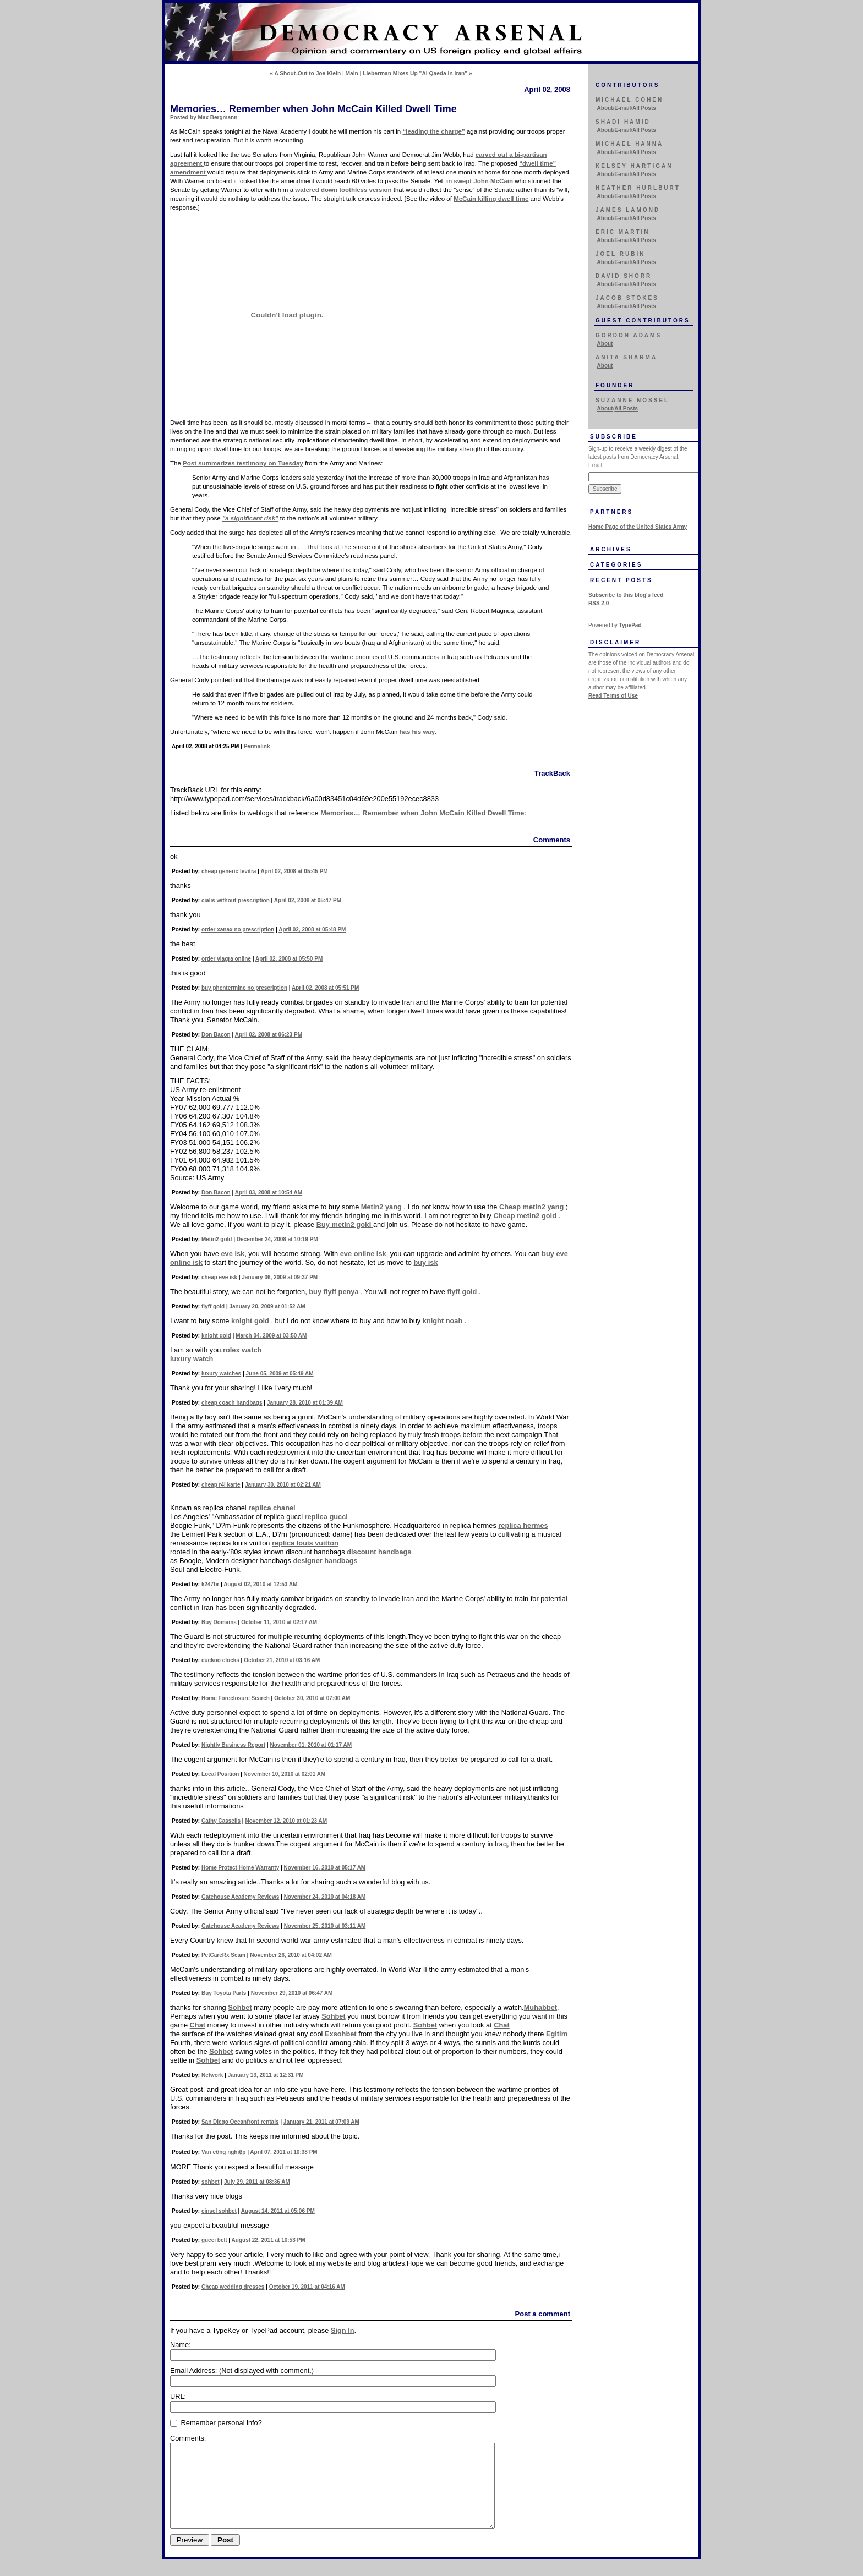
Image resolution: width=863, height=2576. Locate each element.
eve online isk (363, 1253)
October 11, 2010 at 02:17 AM (279, 1622)
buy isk (425, 1262)
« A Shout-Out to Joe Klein (305, 73)
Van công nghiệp (223, 2152)
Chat (197, 2025)
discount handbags (379, 1552)
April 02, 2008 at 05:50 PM (289, 959)
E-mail (622, 108)
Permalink (257, 746)
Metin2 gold (216, 1239)
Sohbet (240, 2007)
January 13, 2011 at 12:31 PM (266, 2075)
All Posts (644, 108)
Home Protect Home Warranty (240, 1868)
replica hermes (523, 1525)
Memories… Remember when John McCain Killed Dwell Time (422, 813)
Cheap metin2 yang (532, 1207)
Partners (611, 512)
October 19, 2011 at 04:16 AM (307, 2287)
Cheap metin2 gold (525, 1216)
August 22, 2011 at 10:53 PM (268, 2240)
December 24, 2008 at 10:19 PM (277, 1239)
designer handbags (325, 1560)
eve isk (232, 1253)
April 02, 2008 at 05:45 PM (293, 871)
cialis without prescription (235, 900)
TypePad (630, 625)
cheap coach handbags (232, 1403)
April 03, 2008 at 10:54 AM (268, 1193)
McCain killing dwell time (491, 198)
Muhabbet (540, 2007)
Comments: (188, 2438)
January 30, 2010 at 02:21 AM (283, 1485)
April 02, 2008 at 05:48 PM (312, 930)
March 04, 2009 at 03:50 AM (271, 1336)
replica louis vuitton (305, 1543)
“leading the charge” (433, 131)
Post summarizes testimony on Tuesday (243, 463)
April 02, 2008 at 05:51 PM (325, 988)
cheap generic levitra (228, 871)
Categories (616, 565)
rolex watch (242, 1350)
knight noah (443, 1321)
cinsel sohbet (219, 2211)
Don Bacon (216, 1035)
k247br (210, 1584)
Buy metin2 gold (344, 1224)
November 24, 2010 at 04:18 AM (325, 1897)
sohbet (210, 2182)
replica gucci (326, 1516)
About (605, 108)
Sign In (342, 2330)
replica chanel (271, 1508)
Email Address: (242, 2370)
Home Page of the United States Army (637, 527)
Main (352, 73)
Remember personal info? (216, 2423)
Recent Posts (621, 580)
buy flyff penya (335, 1291)
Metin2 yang (382, 1207)
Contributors (627, 85)
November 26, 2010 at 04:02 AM (291, 1955)
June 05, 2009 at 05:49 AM (280, 1374)
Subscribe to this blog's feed (625, 595)
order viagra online (226, 959)
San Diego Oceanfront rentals (240, 2122)
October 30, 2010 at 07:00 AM (312, 1698)
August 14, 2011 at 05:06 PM (278, 2211)
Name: (180, 2345)
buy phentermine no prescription (244, 988)
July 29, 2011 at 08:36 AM (257, 2182)
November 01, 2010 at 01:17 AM (311, 1745)
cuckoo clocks (220, 1660)
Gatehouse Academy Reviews (240, 1897)
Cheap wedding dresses (232, 2287)
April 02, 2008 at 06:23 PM (268, 1035)
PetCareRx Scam (223, 1955)
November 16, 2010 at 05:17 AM (325, 1868)
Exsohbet (341, 2034)
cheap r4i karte (221, 1485)
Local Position (220, 1774)
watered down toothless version (343, 190)
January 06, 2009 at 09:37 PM (280, 1277)
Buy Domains (219, 1622)
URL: (178, 2396)
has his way (417, 731)
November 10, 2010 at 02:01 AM (285, 1774)
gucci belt (214, 2240)
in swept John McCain (479, 181)
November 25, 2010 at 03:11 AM (325, 1926)
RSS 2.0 (598, 603)
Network (212, 2075)
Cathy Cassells (221, 1821)
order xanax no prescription (237, 930)
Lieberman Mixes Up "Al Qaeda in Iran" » (417, 73)
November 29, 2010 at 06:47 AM (292, 1993)
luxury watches (221, 1374)
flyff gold (463, 1291)
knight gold (250, 1321)
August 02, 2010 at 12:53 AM (260, 1584)
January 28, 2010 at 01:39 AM (305, 1403)
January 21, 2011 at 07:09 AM (321, 2122)
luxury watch (191, 1359)
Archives (611, 549)
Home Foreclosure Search (235, 1698)
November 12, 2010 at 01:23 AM (286, 1821)
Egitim (556, 2034)
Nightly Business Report (233, 1745)
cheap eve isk (219, 1277)
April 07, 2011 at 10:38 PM (283, 2152)
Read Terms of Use (613, 696)
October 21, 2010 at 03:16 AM (282, 1660)
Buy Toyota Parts (224, 1993)
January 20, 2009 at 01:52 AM (267, 1306)
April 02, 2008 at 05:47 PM (307, 900)
